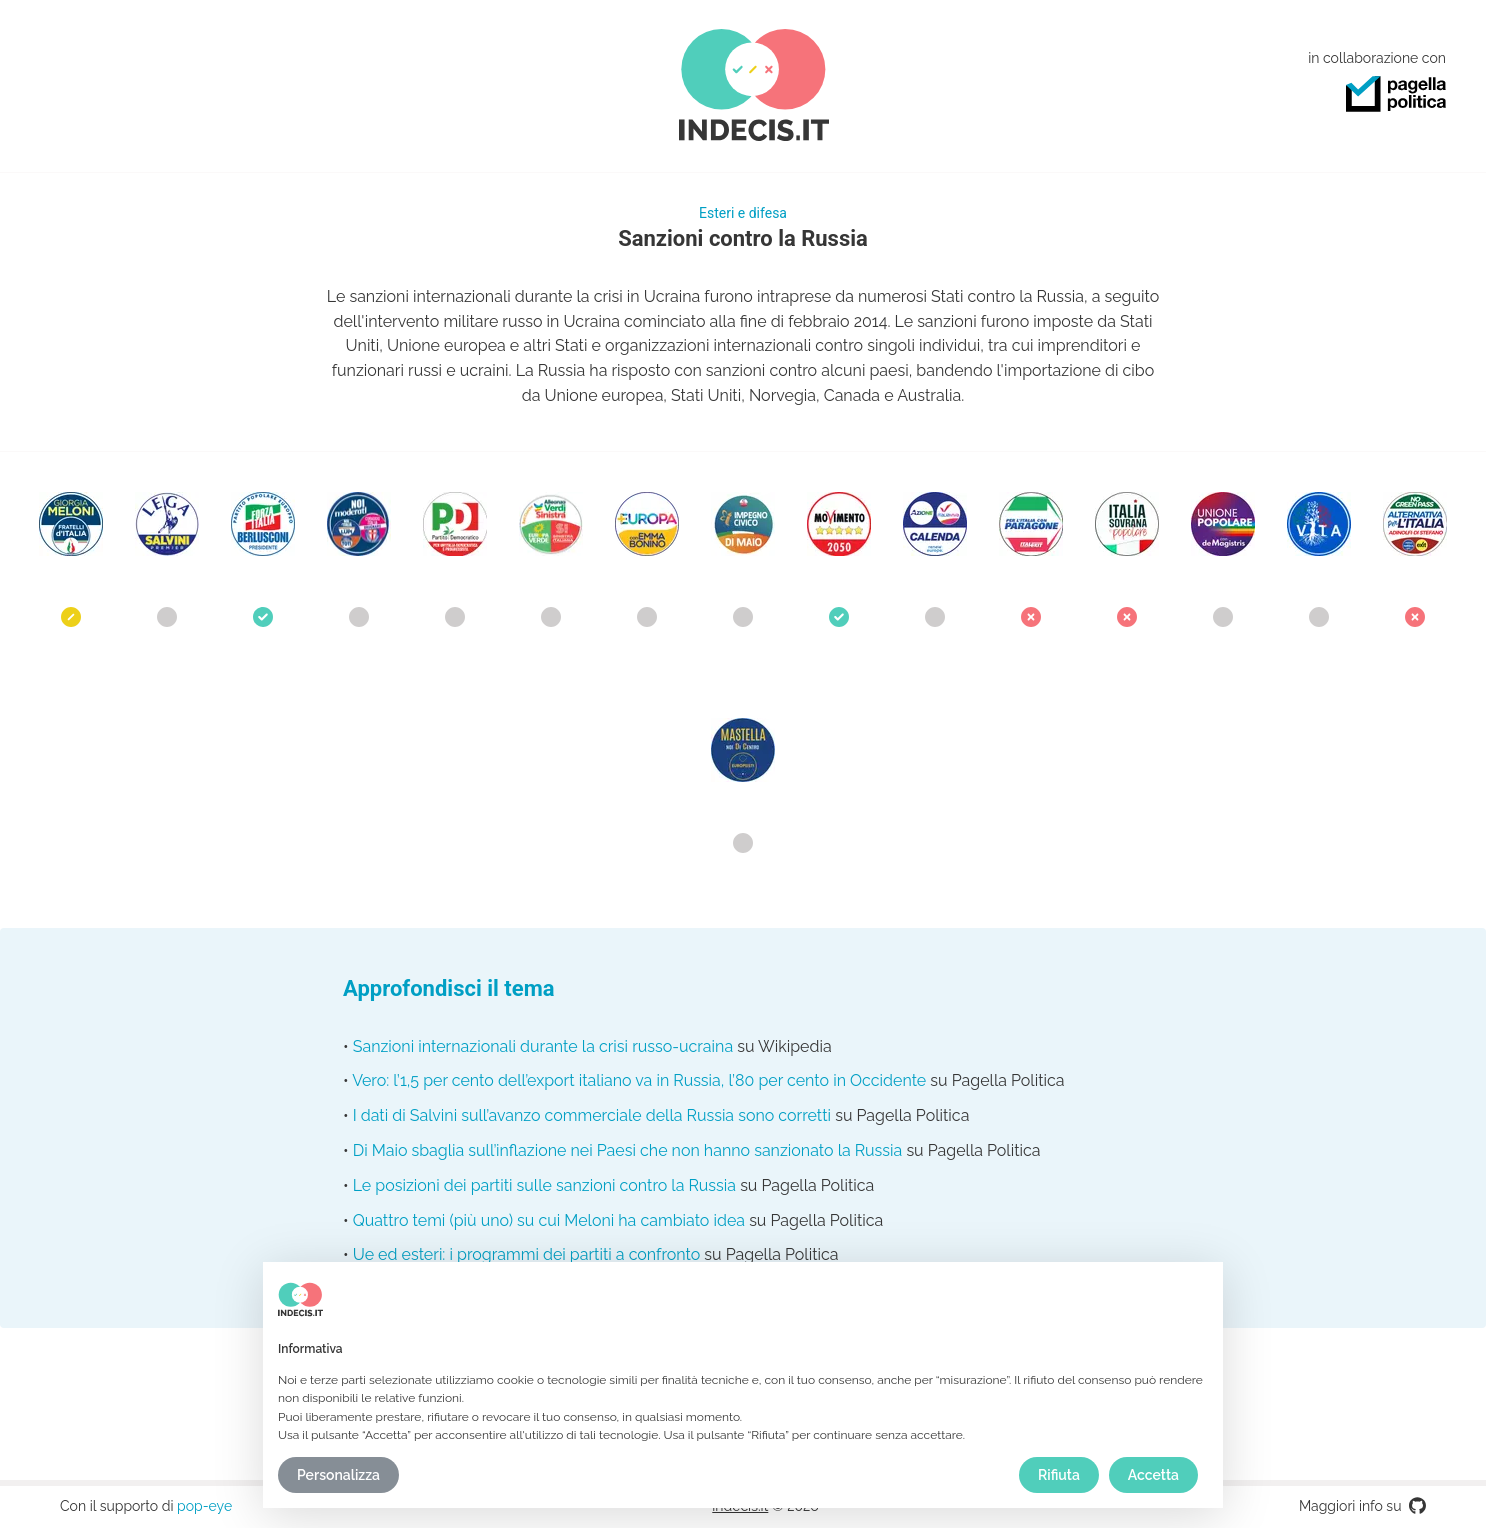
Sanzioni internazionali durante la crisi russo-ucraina (543, 1046)
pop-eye (204, 1506)
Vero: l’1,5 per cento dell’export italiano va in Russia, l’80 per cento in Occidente (639, 1080)
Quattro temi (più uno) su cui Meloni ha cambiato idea (549, 1220)
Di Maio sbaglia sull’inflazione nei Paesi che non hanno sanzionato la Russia (628, 1150)
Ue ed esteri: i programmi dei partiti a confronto (527, 1254)
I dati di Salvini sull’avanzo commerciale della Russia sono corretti (592, 1115)
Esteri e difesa (743, 213)
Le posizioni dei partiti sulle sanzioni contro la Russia (544, 1185)
